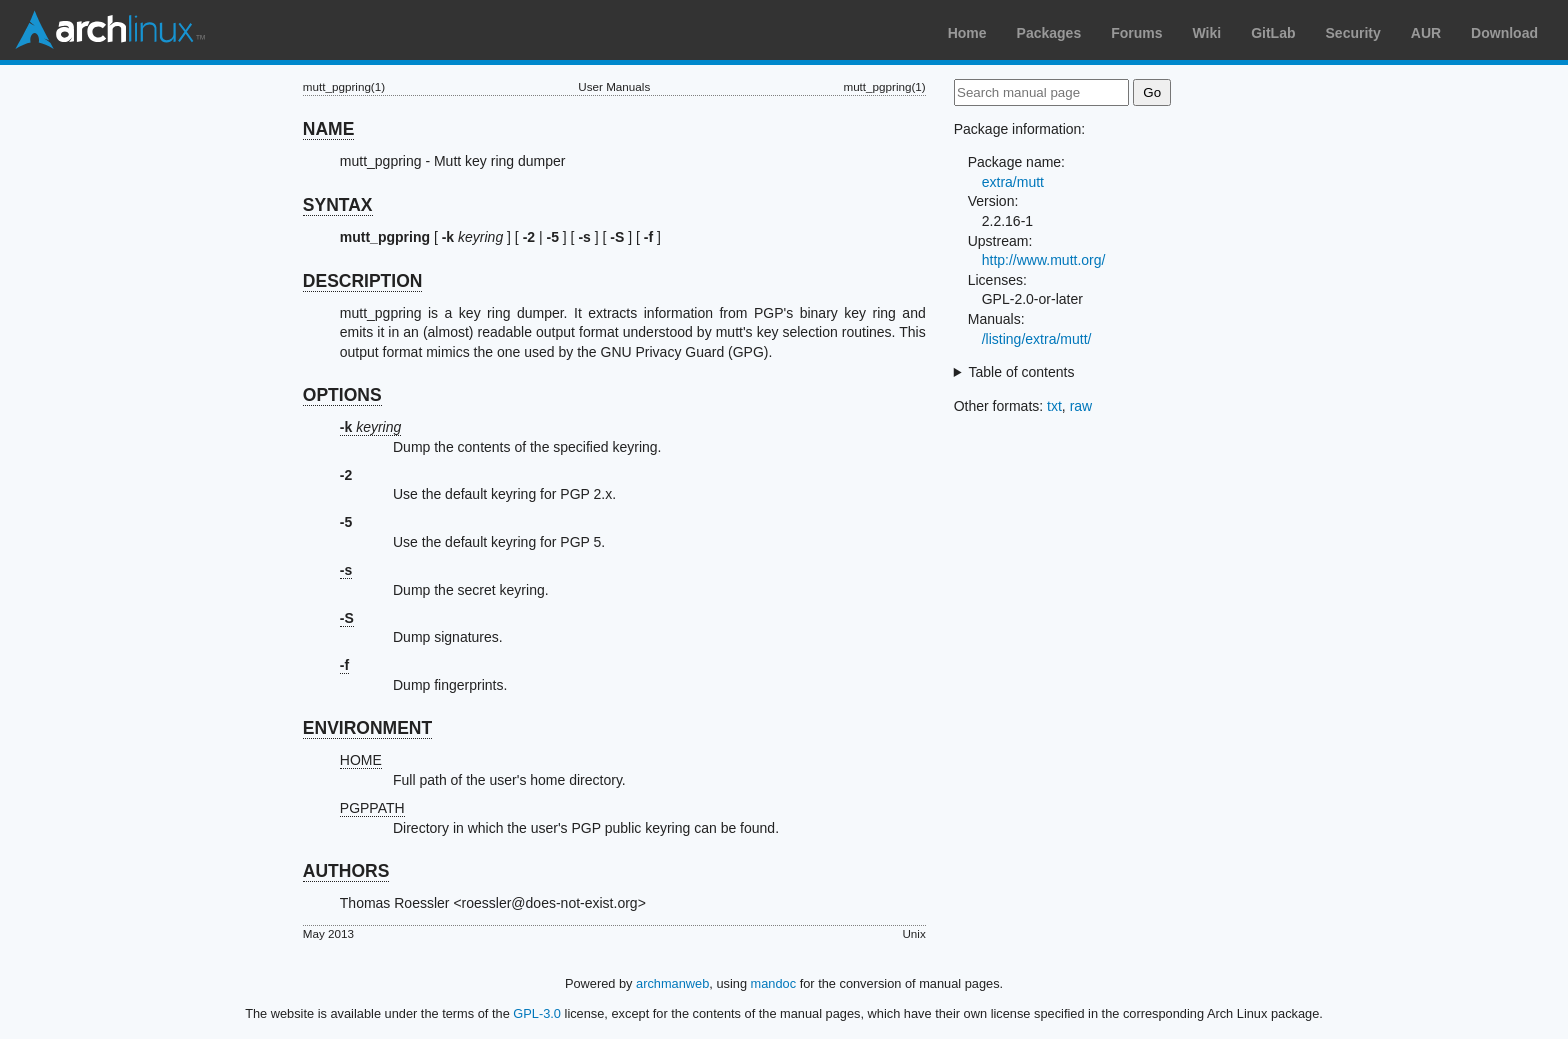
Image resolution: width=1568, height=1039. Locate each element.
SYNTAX (338, 205)
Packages (1049, 33)
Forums (1136, 33)
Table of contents (1022, 372)
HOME (361, 760)
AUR (1426, 33)
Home (967, 33)
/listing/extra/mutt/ (1037, 339)
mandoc (774, 983)
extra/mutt (1013, 182)
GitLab (1273, 33)
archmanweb (672, 983)
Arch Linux (110, 30)
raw (1081, 406)
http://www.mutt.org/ (1044, 260)
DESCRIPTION (363, 281)
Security (1353, 33)
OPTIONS (342, 395)
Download (1504, 33)
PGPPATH (372, 808)
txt (1054, 406)
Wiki (1207, 33)
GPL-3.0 (537, 1013)
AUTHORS (346, 871)
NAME (329, 129)
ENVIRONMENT (367, 728)
